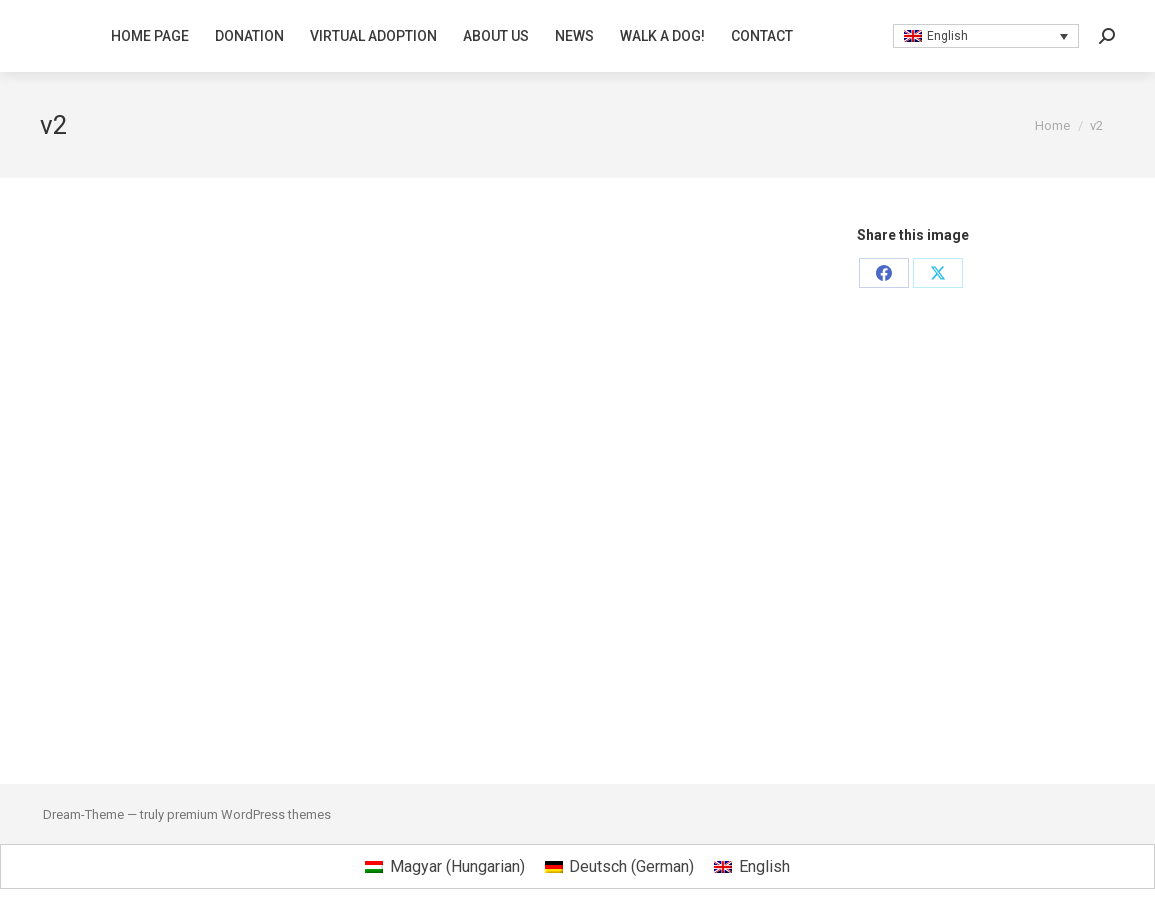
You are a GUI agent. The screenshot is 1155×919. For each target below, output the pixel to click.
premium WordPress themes (249, 814)
